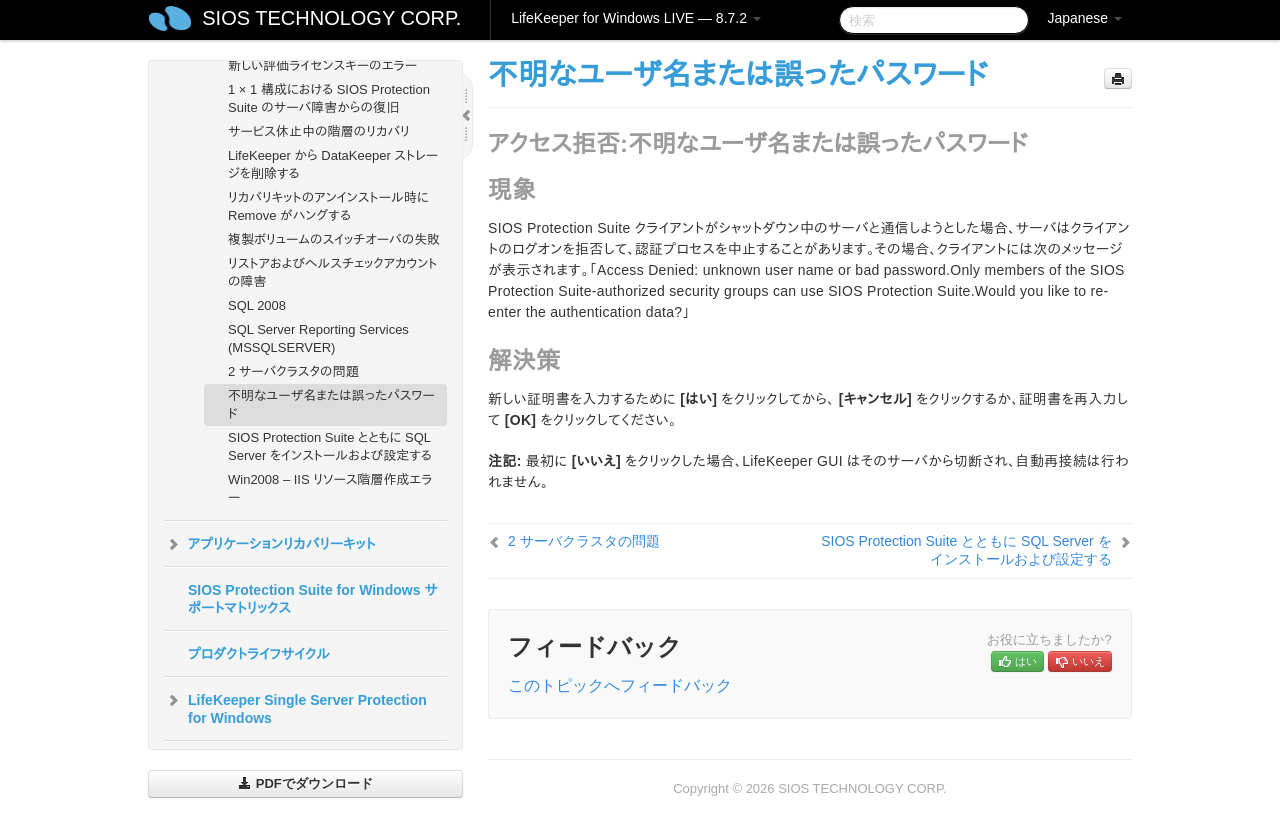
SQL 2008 (257, 305)
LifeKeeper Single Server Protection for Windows (295, 707)
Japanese (1084, 18)
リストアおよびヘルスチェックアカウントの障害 (333, 272)
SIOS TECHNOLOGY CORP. (331, 18)
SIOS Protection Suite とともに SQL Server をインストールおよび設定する (330, 446)
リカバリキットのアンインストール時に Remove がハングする (328, 206)
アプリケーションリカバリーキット (269, 544)
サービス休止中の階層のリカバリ (319, 131)
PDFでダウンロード (305, 783)
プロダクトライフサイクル (259, 654)
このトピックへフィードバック (620, 685)
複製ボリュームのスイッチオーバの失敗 (334, 239)
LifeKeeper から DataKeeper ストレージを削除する (333, 164)
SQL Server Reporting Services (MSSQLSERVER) (318, 338)
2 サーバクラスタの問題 (293, 371)
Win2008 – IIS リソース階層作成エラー (330, 488)
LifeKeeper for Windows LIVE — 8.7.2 (636, 18)
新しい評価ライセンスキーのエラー (322, 65)
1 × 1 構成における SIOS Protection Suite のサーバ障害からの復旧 (329, 98)
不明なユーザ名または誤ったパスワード (331, 404)
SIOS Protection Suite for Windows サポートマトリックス (313, 599)
